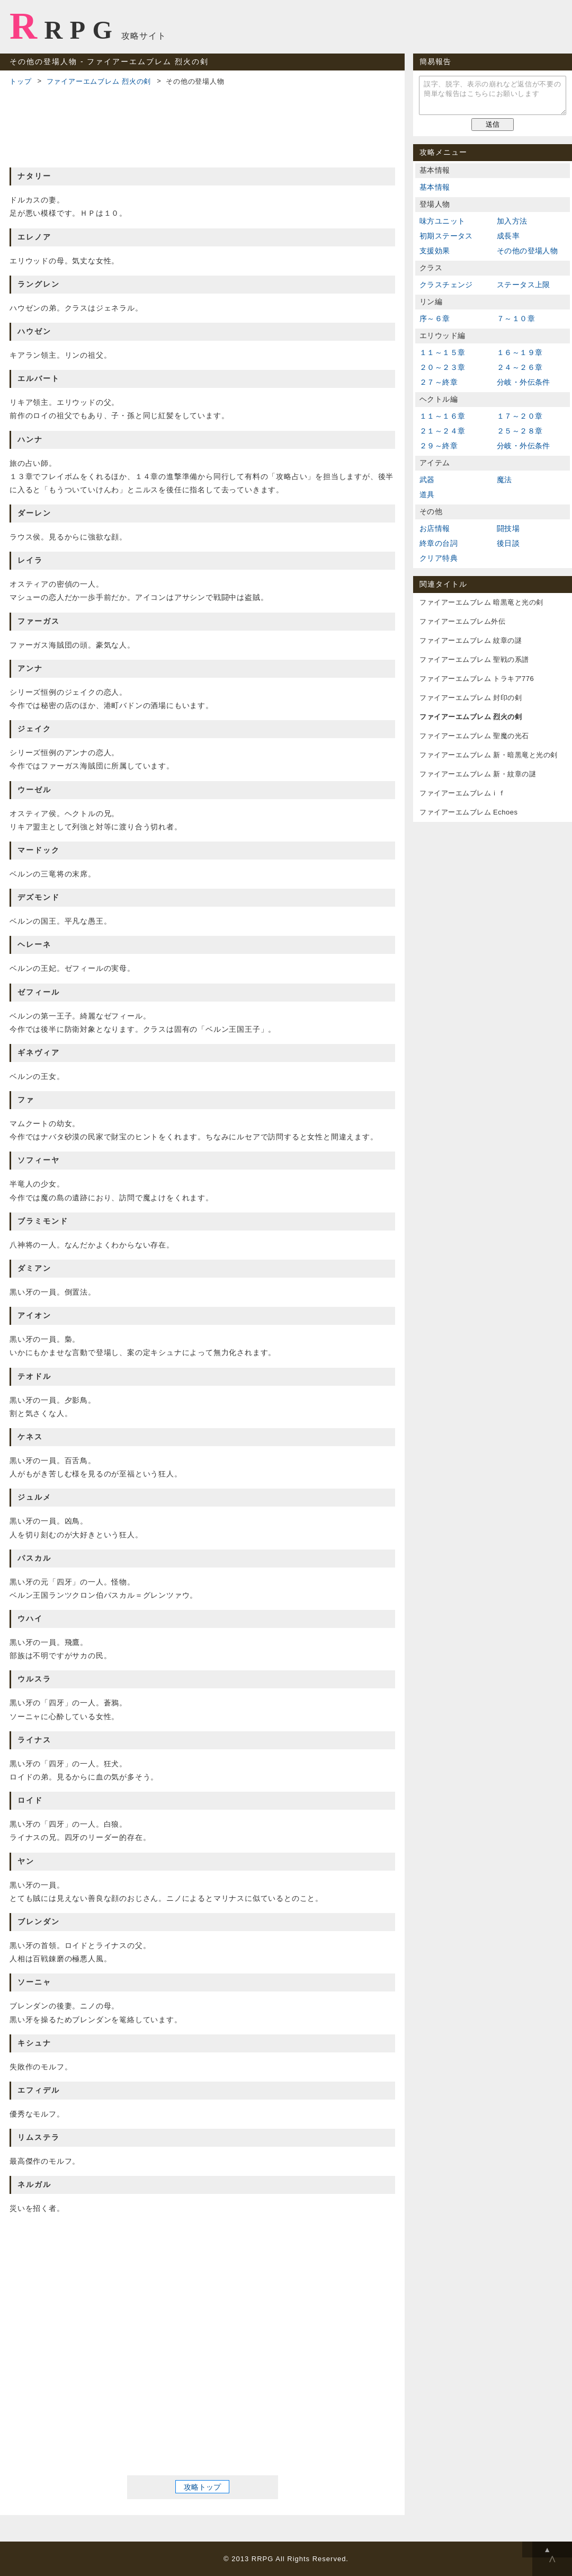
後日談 (508, 543)
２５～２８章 (519, 431)
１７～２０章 (519, 416)
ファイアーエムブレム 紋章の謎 (470, 640)
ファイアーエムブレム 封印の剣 (470, 698)
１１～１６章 (442, 416)
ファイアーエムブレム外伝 (462, 621)
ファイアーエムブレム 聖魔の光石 (474, 736)
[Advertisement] (202, 125)
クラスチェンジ (446, 284)
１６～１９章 (519, 352)
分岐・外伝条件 (523, 382)
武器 (427, 479)
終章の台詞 (438, 543)
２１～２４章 (442, 431)
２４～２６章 (519, 367)
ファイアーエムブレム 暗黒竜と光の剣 (481, 602)
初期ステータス (446, 236)
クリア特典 (438, 558)
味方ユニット (442, 221)
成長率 (508, 236)
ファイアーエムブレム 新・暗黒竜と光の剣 (488, 755)
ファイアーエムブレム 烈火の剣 (99, 81)
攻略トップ (202, 2487)
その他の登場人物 (527, 250)
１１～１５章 (442, 352)
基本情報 (434, 187)
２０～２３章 (442, 367)
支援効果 (434, 250)
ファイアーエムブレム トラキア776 (476, 679)
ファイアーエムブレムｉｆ (462, 793)
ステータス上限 (523, 284)
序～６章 (434, 318)
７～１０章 (516, 318)
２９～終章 (438, 445)
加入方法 (512, 221)
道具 (427, 494)
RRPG (64, 26)
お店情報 (434, 528)
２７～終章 (438, 382)
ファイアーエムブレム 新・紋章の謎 (477, 774)
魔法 (504, 479)
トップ (20, 81)
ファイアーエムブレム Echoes (468, 812)
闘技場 (508, 528)
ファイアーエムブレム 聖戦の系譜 (474, 659)
